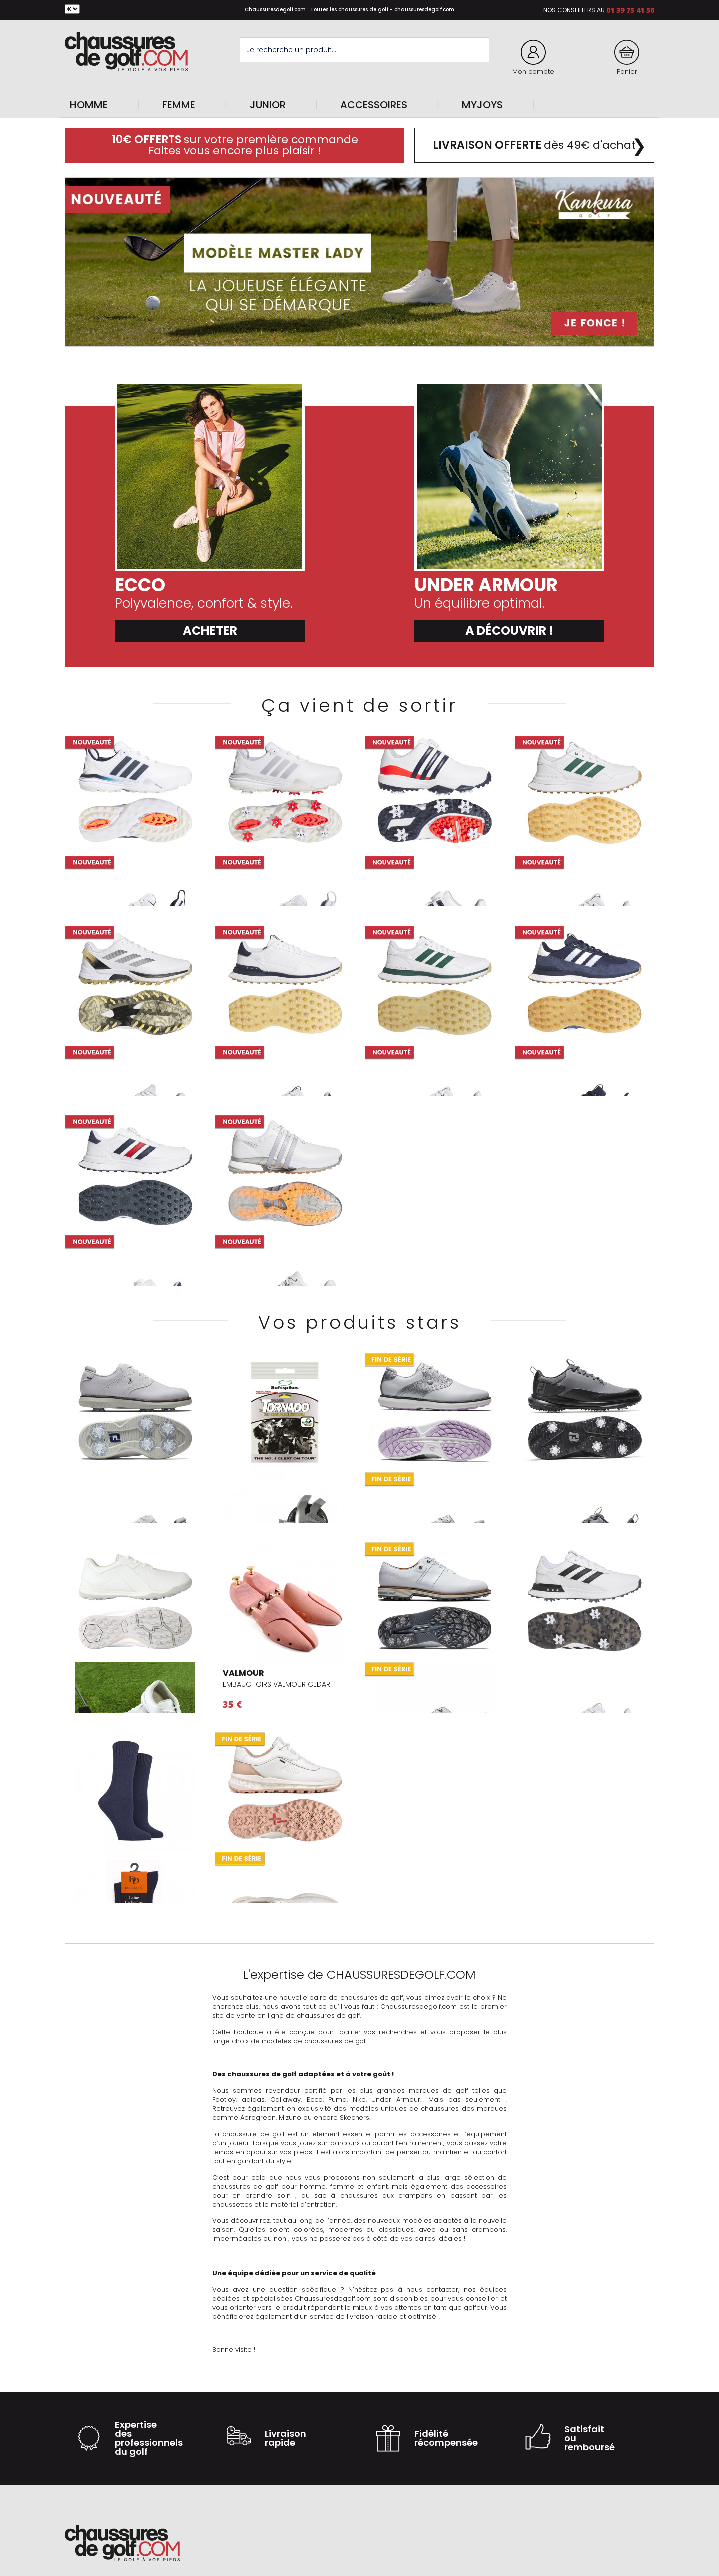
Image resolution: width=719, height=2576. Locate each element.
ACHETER (210, 630)
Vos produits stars (359, 1322)
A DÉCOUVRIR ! (509, 630)
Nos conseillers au (574, 10)
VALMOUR (243, 1673)
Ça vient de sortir (359, 705)
